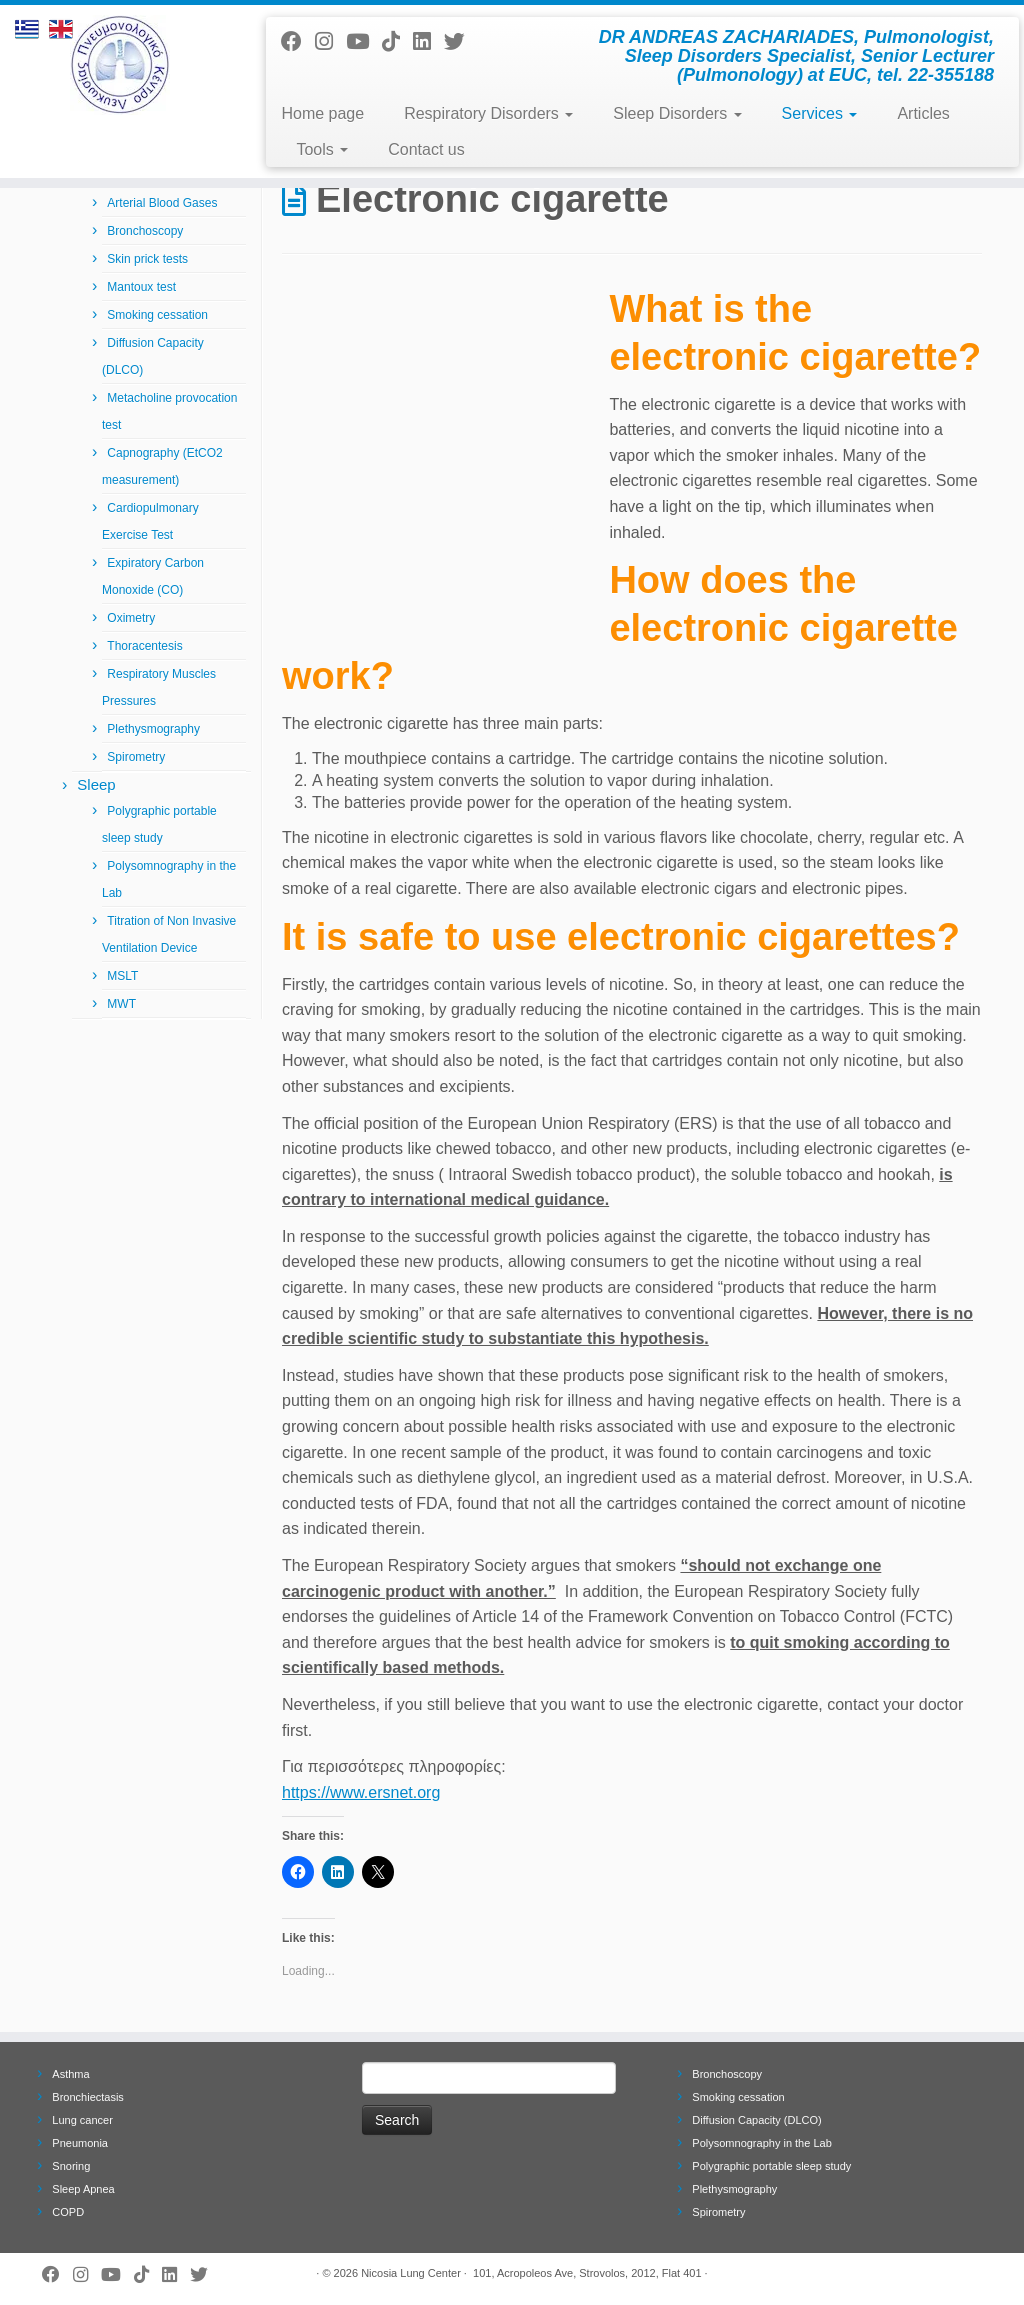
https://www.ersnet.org (361, 1792)
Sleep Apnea (83, 2189)
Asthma (70, 2074)
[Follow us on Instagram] (330, 41)
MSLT (122, 976)
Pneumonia (80, 2143)
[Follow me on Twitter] (461, 41)
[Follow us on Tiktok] (397, 41)
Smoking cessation (157, 315)
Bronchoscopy (145, 231)
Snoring (71, 2166)
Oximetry (131, 618)
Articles (923, 113)
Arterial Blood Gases (162, 203)
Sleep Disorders (677, 113)
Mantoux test (141, 287)
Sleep (96, 784)
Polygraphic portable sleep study (771, 2166)
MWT (121, 1004)
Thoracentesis (144, 646)
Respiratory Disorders (488, 113)
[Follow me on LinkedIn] (428, 41)
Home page (322, 113)
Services (820, 113)
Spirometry (136, 757)
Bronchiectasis (88, 2097)
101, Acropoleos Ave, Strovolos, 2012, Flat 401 (587, 2273)
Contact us (426, 149)
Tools (322, 149)
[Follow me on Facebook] (298, 41)
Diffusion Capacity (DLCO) (756, 2120)
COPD (68, 2212)
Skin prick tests (147, 259)
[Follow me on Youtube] (364, 41)
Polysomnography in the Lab (761, 2143)
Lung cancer (82, 2120)
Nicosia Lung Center (411, 2273)
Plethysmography (153, 729)
